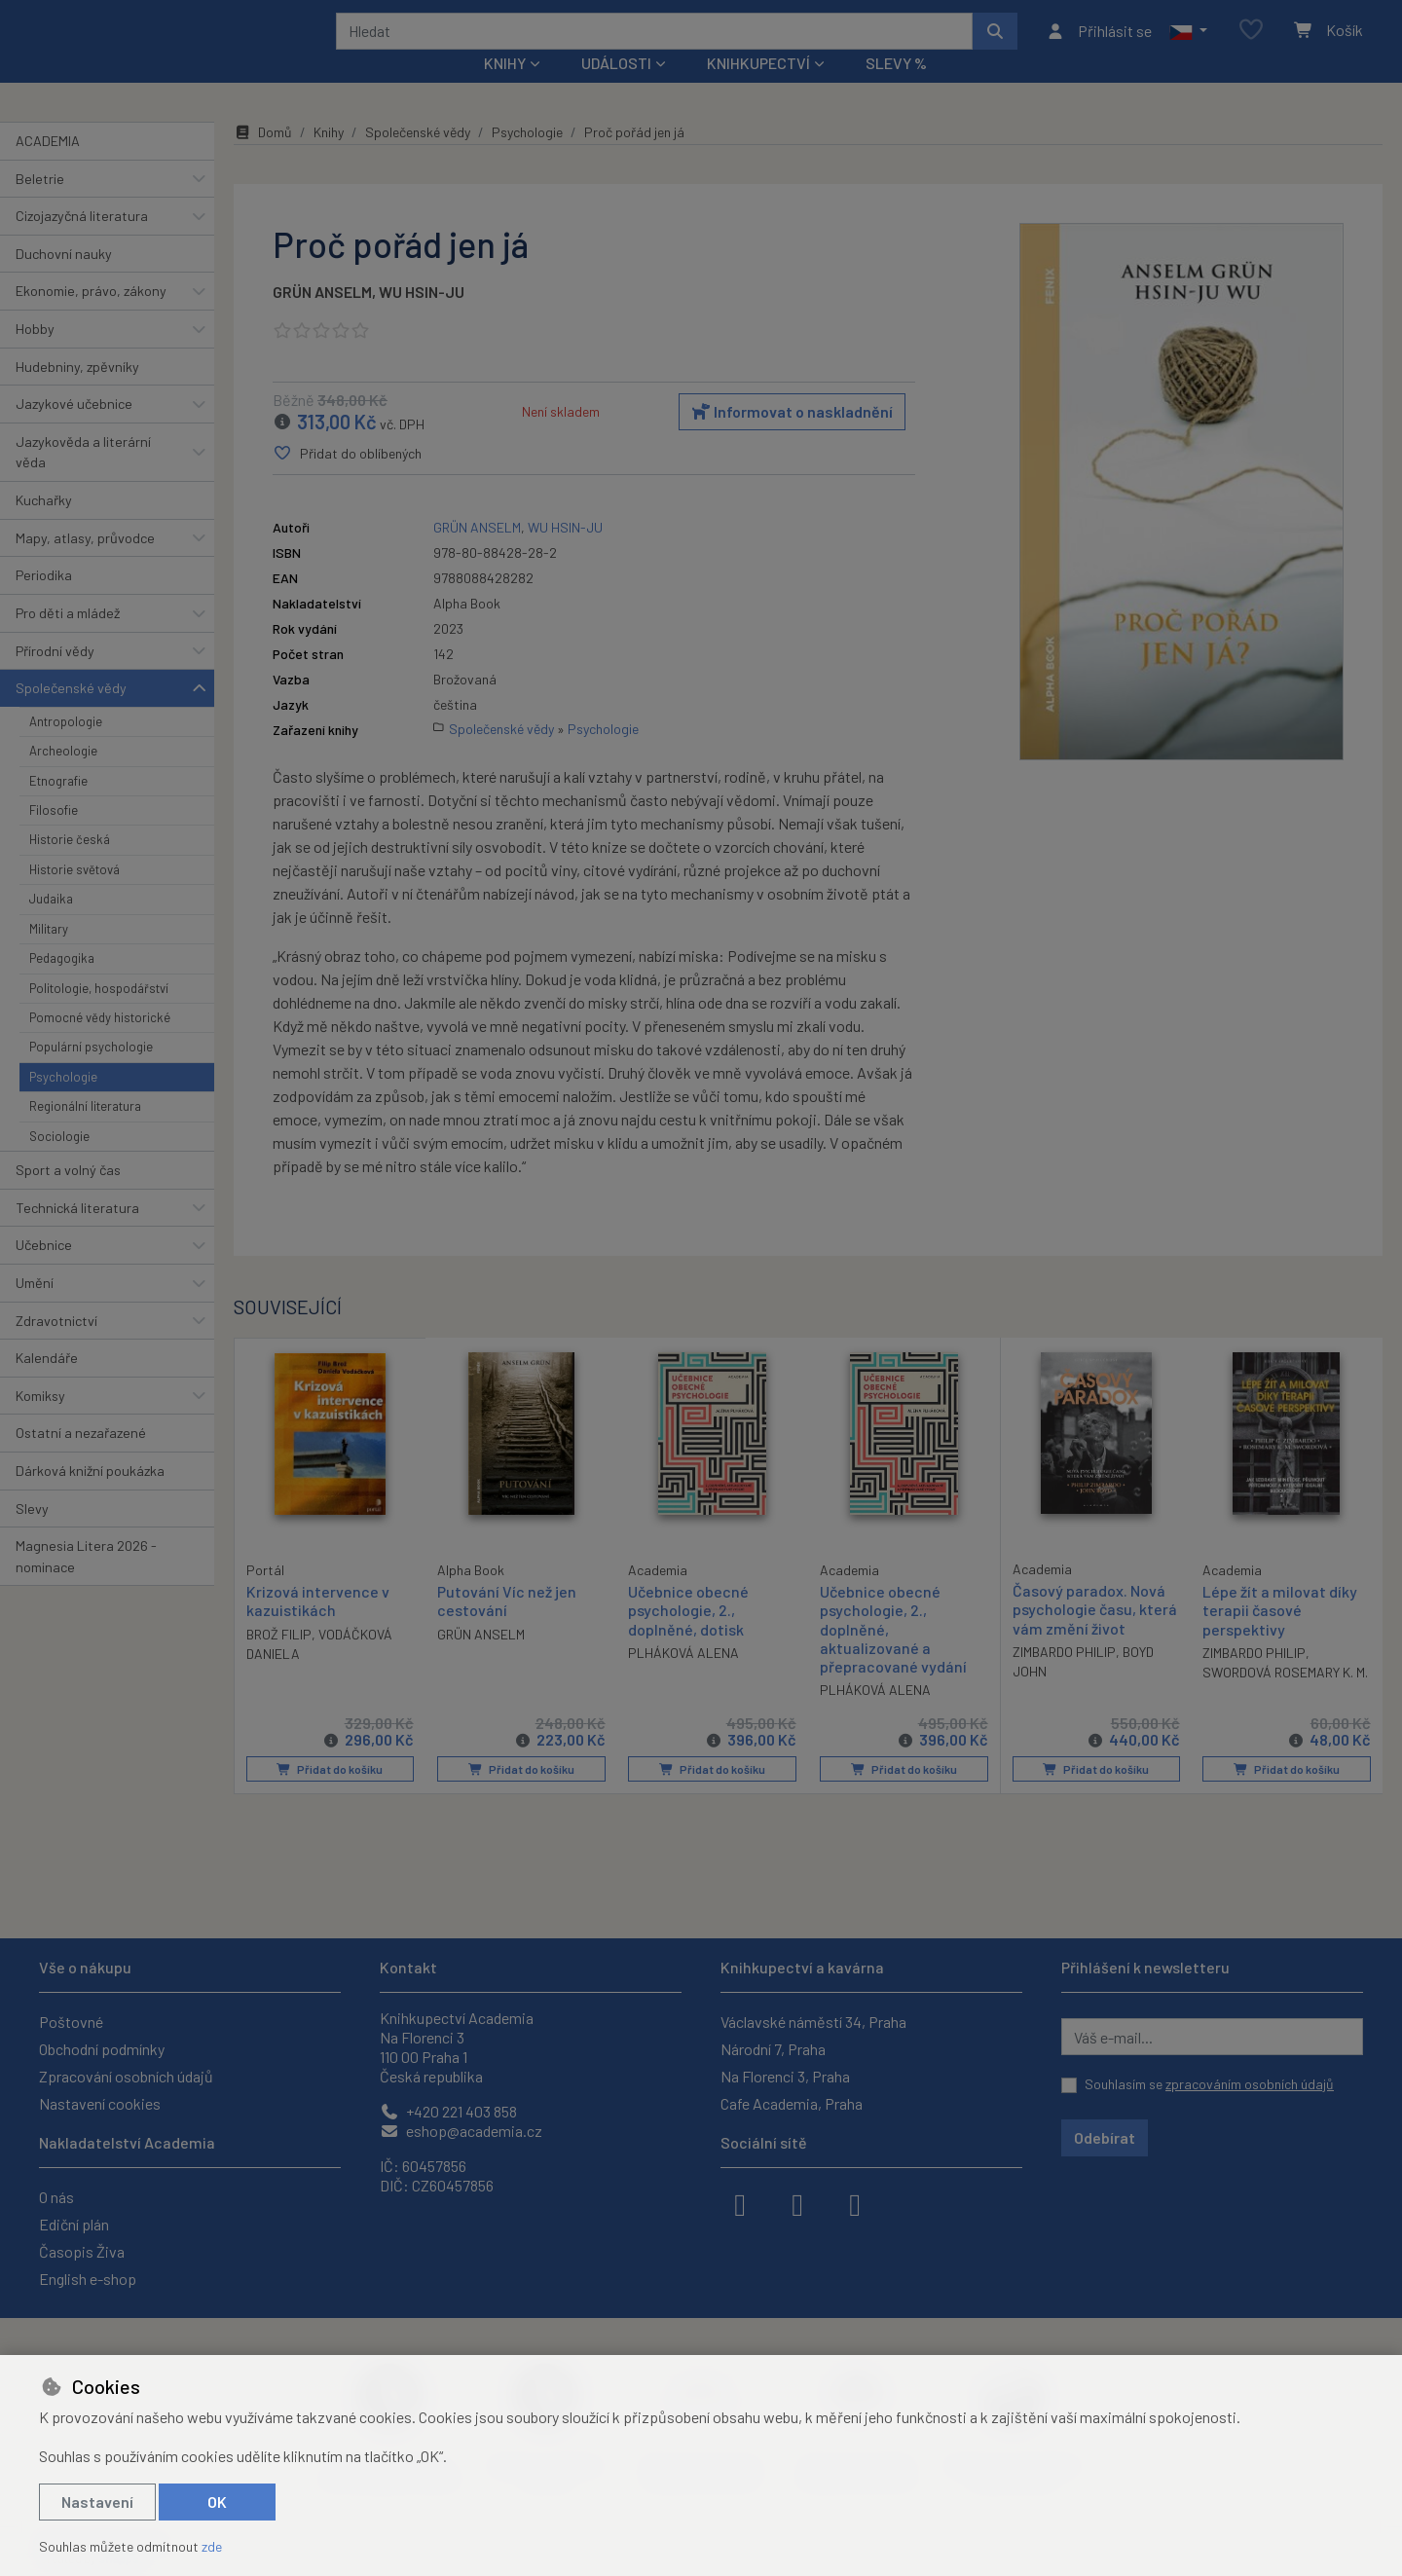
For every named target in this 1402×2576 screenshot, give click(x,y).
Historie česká (69, 865)
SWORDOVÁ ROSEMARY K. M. (1285, 1698)
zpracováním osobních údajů (1249, 2084)
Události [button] (616, 89)
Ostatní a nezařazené (81, 1459)
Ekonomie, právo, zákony (91, 317)
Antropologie (65, 747)
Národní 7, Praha (773, 2049)
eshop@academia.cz (461, 2130)
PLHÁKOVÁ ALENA (683, 1679)
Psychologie (63, 1103)
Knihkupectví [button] (758, 89)
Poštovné (71, 2021)
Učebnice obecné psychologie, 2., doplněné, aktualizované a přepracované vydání (893, 1655)
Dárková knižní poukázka (90, 1497)
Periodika (44, 601)
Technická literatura (77, 1233)
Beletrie (40, 204)
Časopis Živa (82, 2251)
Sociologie (59, 1161)
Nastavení (97, 2501)
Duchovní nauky (64, 280)
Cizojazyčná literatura (82, 242)
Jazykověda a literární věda (83, 478)
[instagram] (797, 2203)
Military (48, 955)
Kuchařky (44, 526)
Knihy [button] (505, 89)
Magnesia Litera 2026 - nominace (86, 1582)
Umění (35, 1309)
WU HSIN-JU (421, 318)
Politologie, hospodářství (98, 1013)
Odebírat (1104, 2137)
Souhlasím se (1209, 2084)
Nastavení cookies (100, 2103)
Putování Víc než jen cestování (506, 1626)
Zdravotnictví (56, 1346)
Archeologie (63, 777)
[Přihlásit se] (1099, 43)
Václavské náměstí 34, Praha (813, 2021)
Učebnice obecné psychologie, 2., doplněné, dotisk (688, 1636)
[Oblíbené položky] (1251, 43)
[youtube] (854, 2203)
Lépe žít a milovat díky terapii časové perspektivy (1279, 1636)
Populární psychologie (91, 1073)
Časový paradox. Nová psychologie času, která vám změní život (1095, 1635)
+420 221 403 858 (448, 2111)
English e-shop (87, 2278)
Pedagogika (61, 984)
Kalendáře (47, 1384)
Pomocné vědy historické (99, 1043)
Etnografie (58, 806)
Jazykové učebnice (74, 430)
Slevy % (896, 89)
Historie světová (74, 895)
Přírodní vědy (55, 676)
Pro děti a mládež (68, 639)
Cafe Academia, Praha (791, 2103)
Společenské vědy (71, 714)
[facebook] (739, 2203)
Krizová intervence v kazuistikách (317, 1625)
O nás (56, 2197)
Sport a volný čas (68, 1196)
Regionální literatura (85, 1132)
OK (217, 2501)
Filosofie (53, 836)
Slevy (32, 1534)
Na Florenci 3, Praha (785, 2076)
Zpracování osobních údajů (126, 2076)
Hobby (35, 355)
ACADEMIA (48, 167)
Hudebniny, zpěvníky (77, 392)
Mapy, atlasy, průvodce (85, 564)
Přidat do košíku (330, 1795)
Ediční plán (74, 2224)
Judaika (51, 925)
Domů (263, 158)
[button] (1188, 43)
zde (212, 2546)
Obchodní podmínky (102, 2049)
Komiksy (40, 1422)
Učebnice (44, 1271)
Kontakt (408, 1967)
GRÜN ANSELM (322, 318)
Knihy (329, 158)
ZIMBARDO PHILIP (1064, 1678)
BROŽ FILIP (279, 1659)
